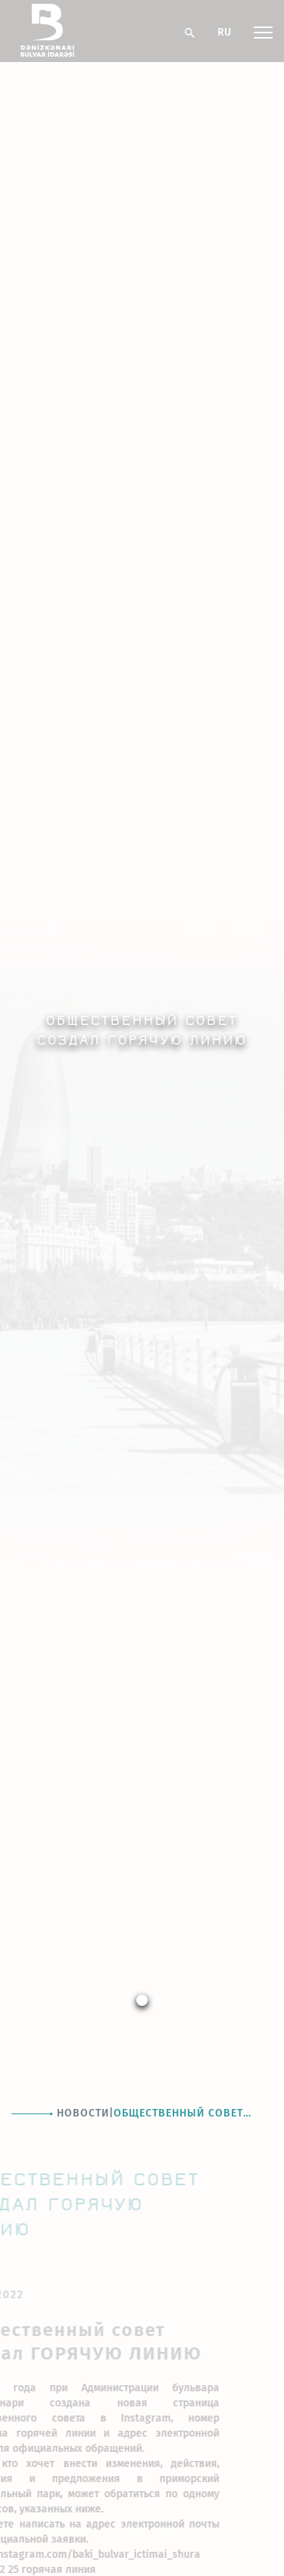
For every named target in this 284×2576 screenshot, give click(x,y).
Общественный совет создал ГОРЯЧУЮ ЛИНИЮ (186, 2114)
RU (224, 32)
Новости (83, 2113)
